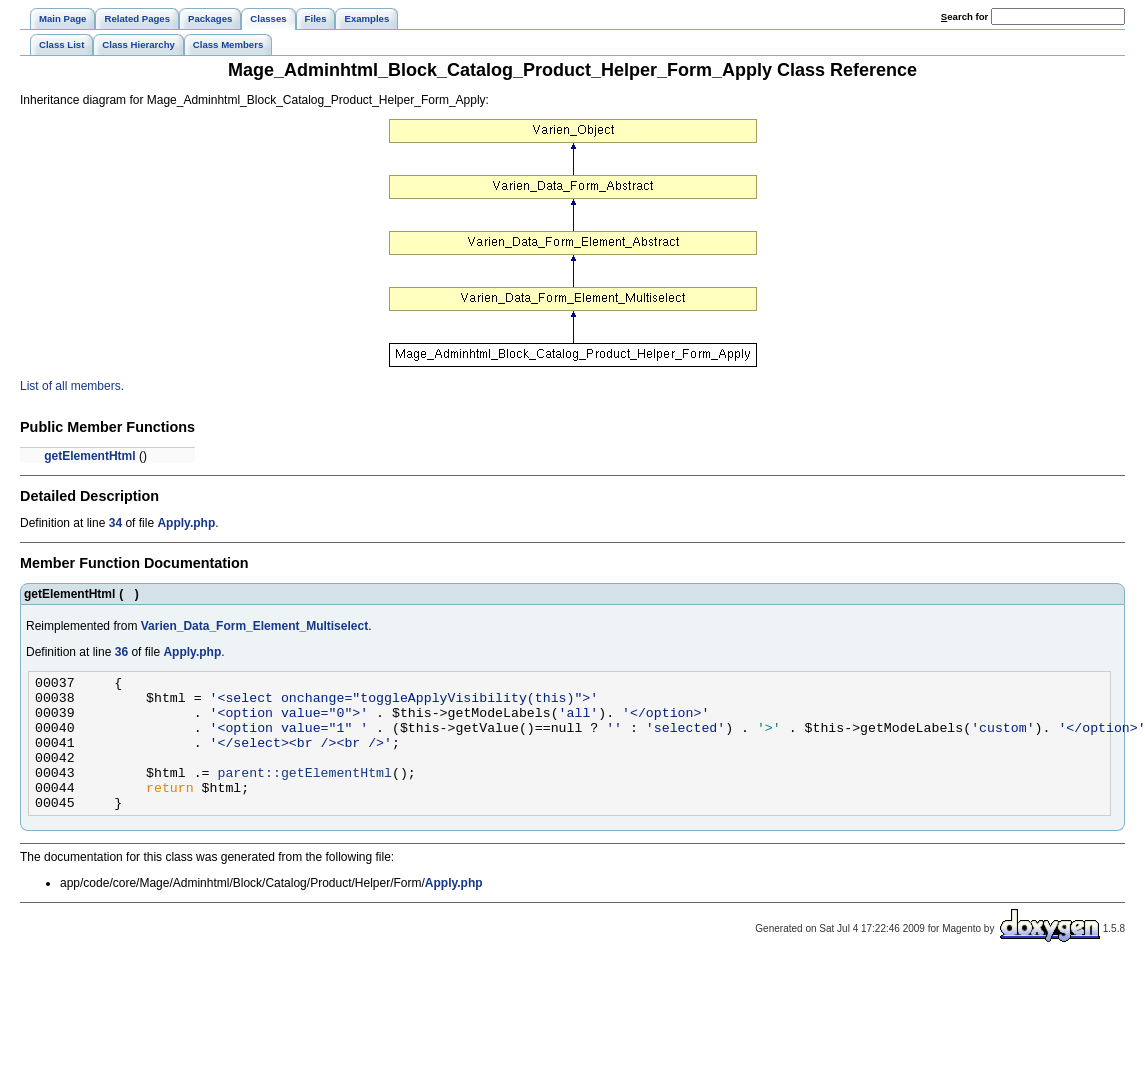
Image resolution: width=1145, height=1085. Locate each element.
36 (121, 652)
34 (115, 523)
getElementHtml (89, 456)
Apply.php (186, 523)
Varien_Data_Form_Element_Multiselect (254, 626)
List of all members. (72, 386)
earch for (964, 16)
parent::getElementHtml (304, 793)
